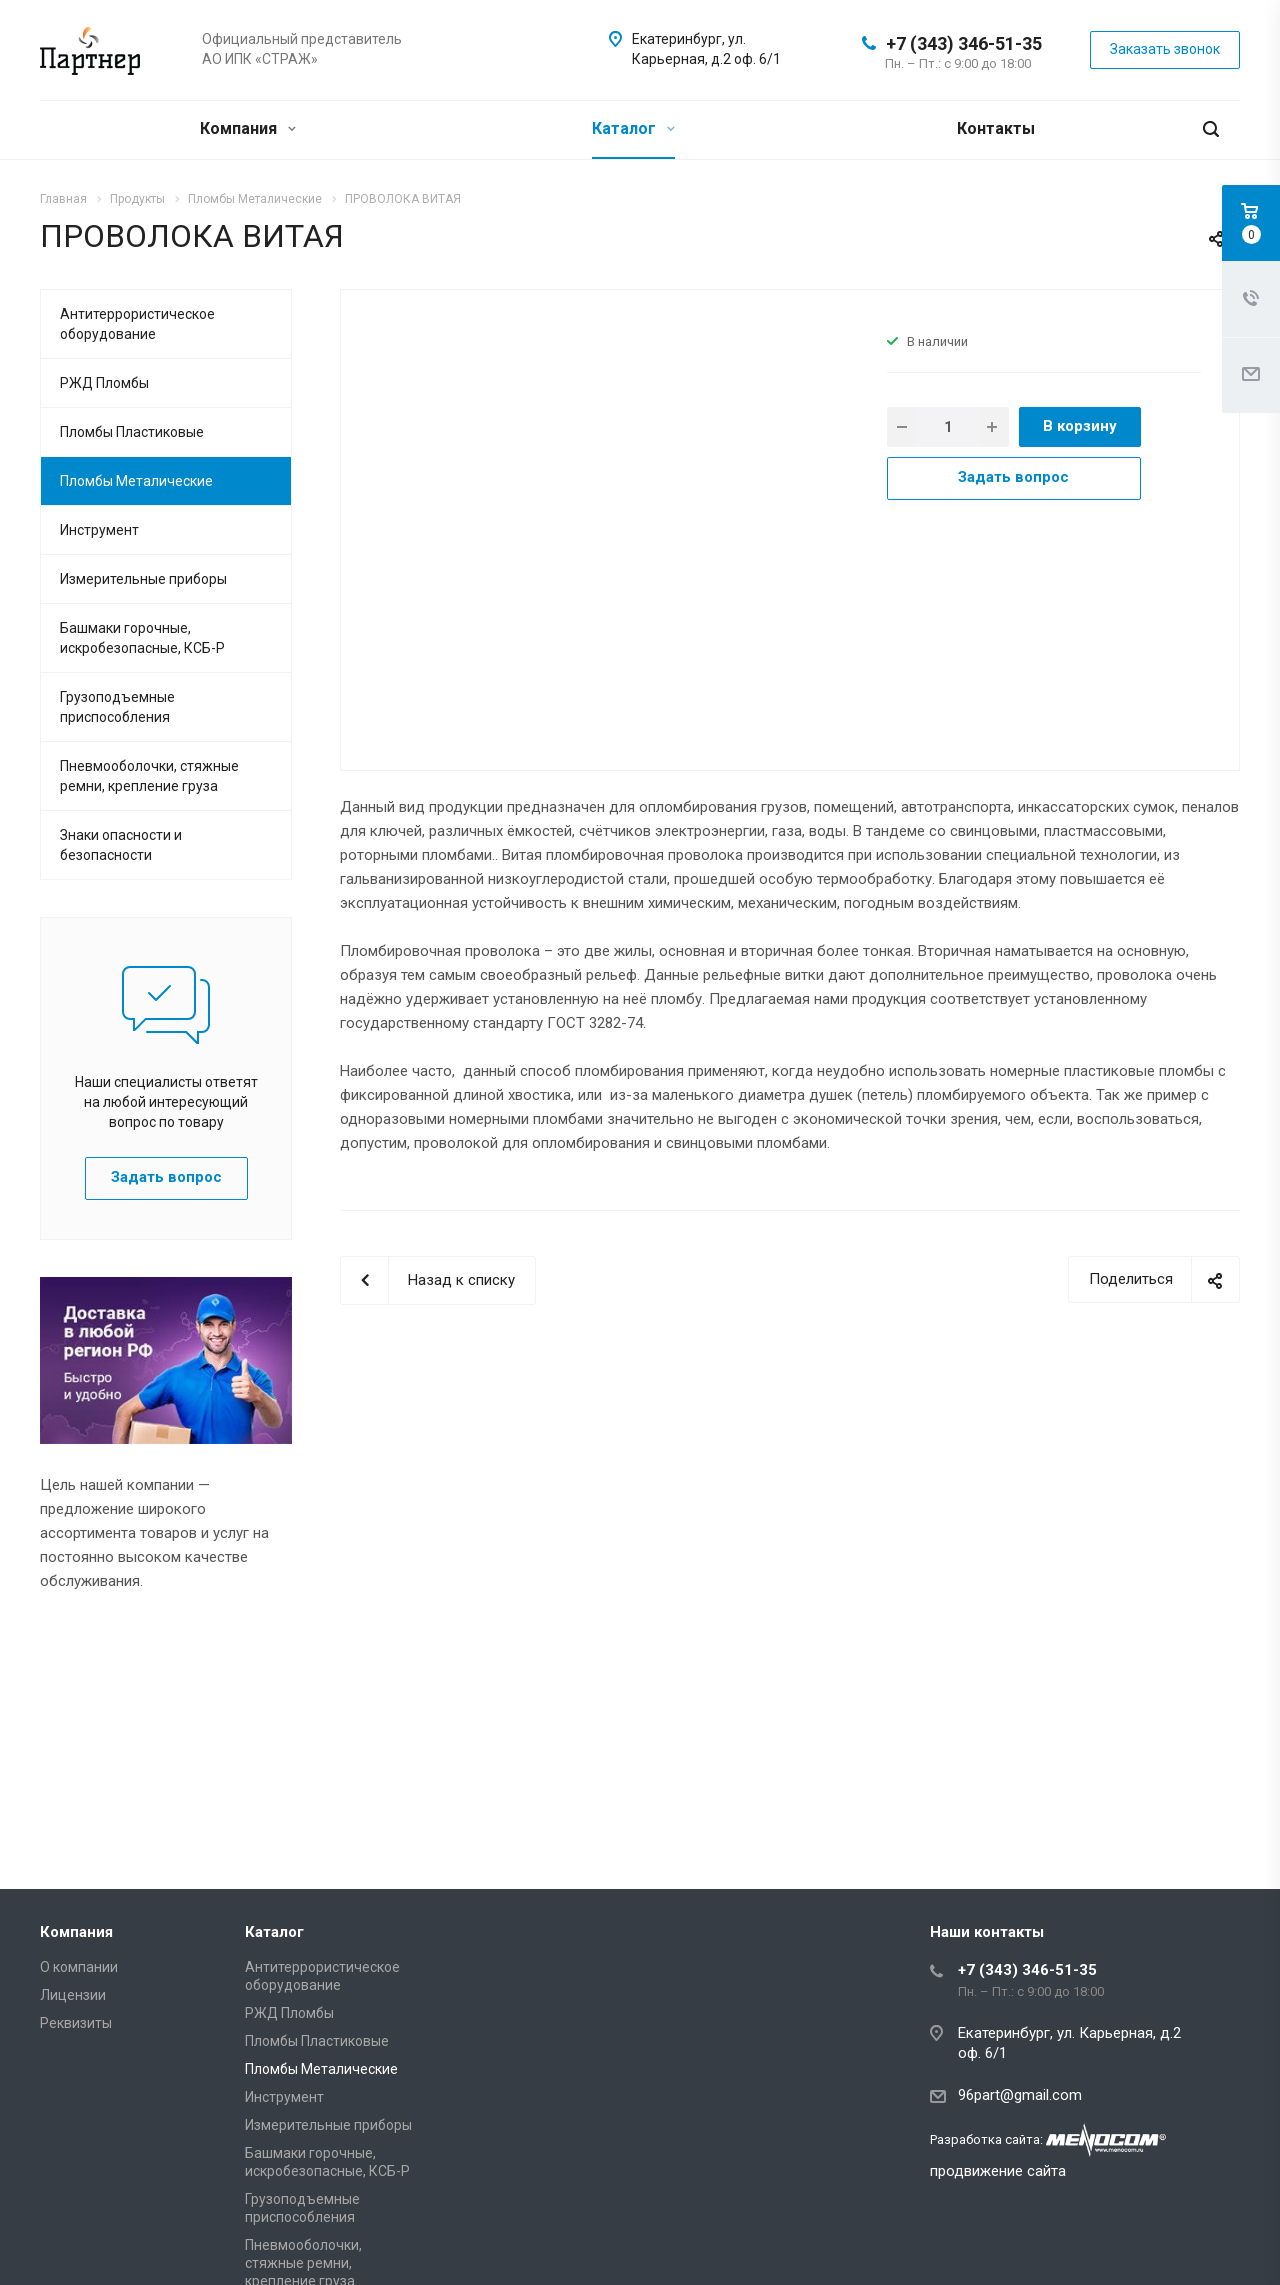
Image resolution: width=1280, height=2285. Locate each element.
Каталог (633, 128)
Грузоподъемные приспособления (117, 707)
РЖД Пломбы (104, 383)
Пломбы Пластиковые (132, 432)
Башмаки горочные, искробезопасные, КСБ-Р (142, 638)
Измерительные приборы (143, 579)
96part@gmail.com (1020, 2095)
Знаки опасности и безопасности (121, 845)
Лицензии (73, 1995)
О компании (79, 1967)
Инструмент (99, 530)
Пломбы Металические (136, 481)
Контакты (996, 128)
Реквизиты (76, 2023)
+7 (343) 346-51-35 (964, 43)
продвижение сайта (998, 2171)
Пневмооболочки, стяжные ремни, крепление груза (149, 776)
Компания (248, 128)
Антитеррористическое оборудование (137, 324)
